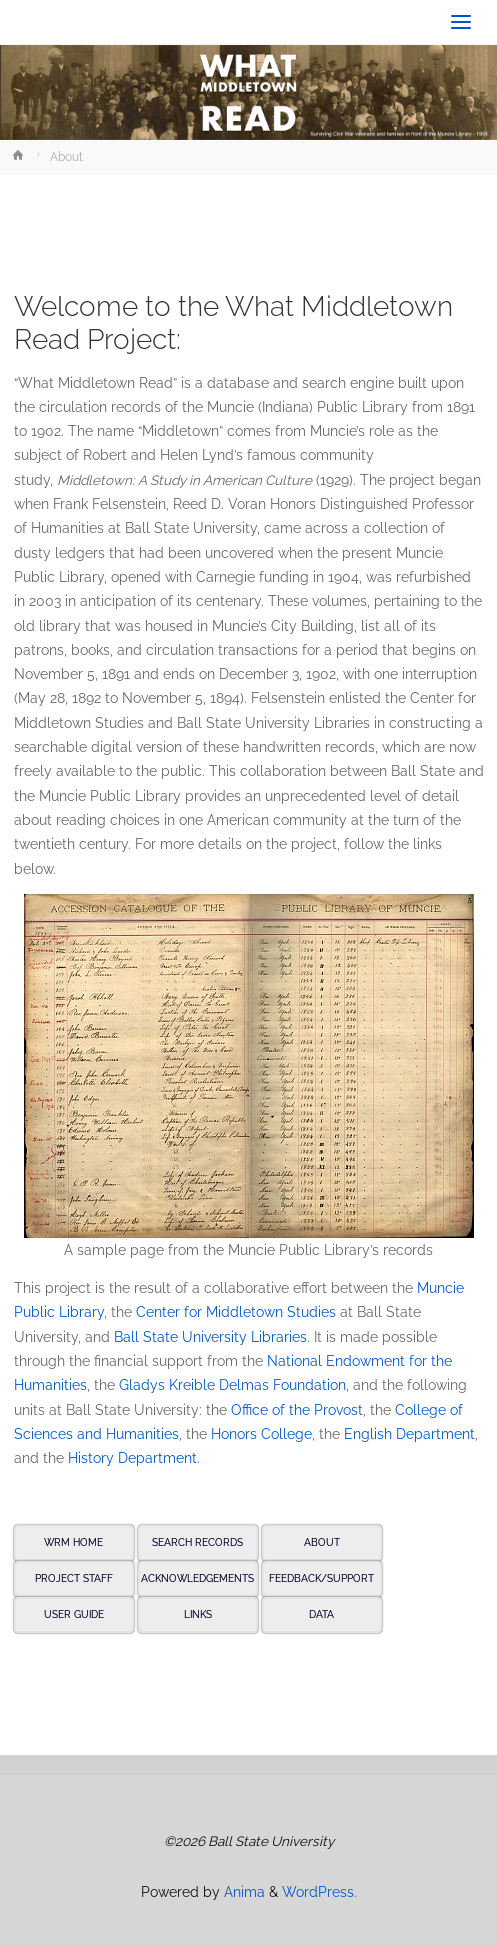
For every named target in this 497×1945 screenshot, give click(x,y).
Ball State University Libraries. (212, 1337)
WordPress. (319, 1892)
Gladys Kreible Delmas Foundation (232, 1385)
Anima (242, 1892)
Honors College (261, 1434)
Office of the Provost (297, 1410)
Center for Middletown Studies (236, 1312)
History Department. (134, 1458)
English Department (409, 1434)
